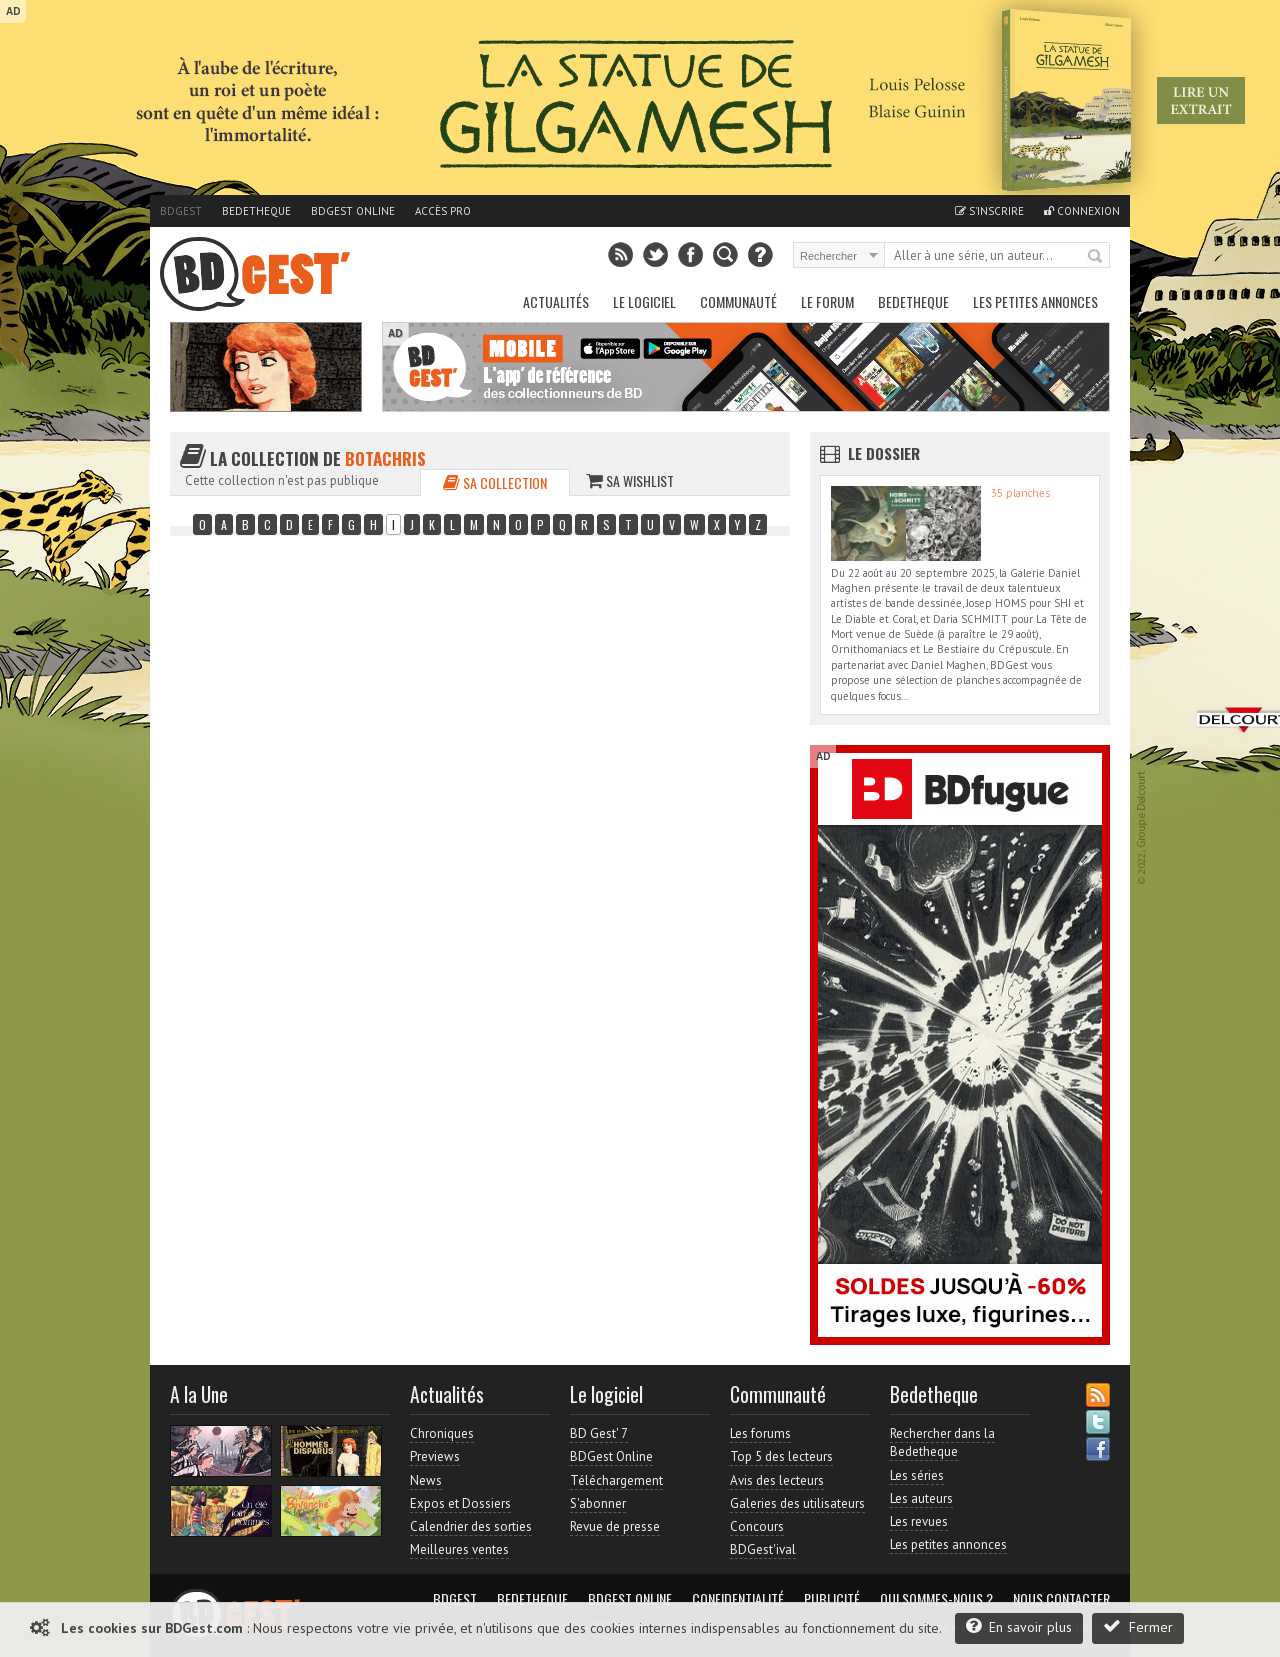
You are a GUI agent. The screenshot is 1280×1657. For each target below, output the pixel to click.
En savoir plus (1019, 1626)
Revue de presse (615, 1526)
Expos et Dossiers (460, 1503)
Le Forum (827, 301)
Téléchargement (616, 1480)
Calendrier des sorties (471, 1526)
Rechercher (1096, 257)
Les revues (919, 1521)
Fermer (1138, 1626)
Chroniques (442, 1433)
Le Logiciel (644, 301)
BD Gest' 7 (599, 1433)
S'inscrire (989, 211)
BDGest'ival (763, 1549)
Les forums (760, 1433)
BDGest (181, 211)
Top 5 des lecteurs (781, 1456)
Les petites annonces (1035, 301)
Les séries (917, 1475)
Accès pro (443, 211)
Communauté (738, 301)
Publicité (832, 1599)
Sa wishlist (630, 480)
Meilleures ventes (459, 1549)
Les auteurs (921, 1498)
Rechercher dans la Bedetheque (942, 1442)
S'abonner (598, 1503)
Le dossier (884, 453)
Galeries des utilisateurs (797, 1503)
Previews (435, 1456)
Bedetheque (256, 211)
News (426, 1480)
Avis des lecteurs (777, 1480)
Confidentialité (738, 1599)
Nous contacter (1061, 1599)
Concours (757, 1526)
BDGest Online (353, 211)
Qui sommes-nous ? (936, 1599)
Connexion (1082, 211)
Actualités (556, 301)
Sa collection (495, 482)
